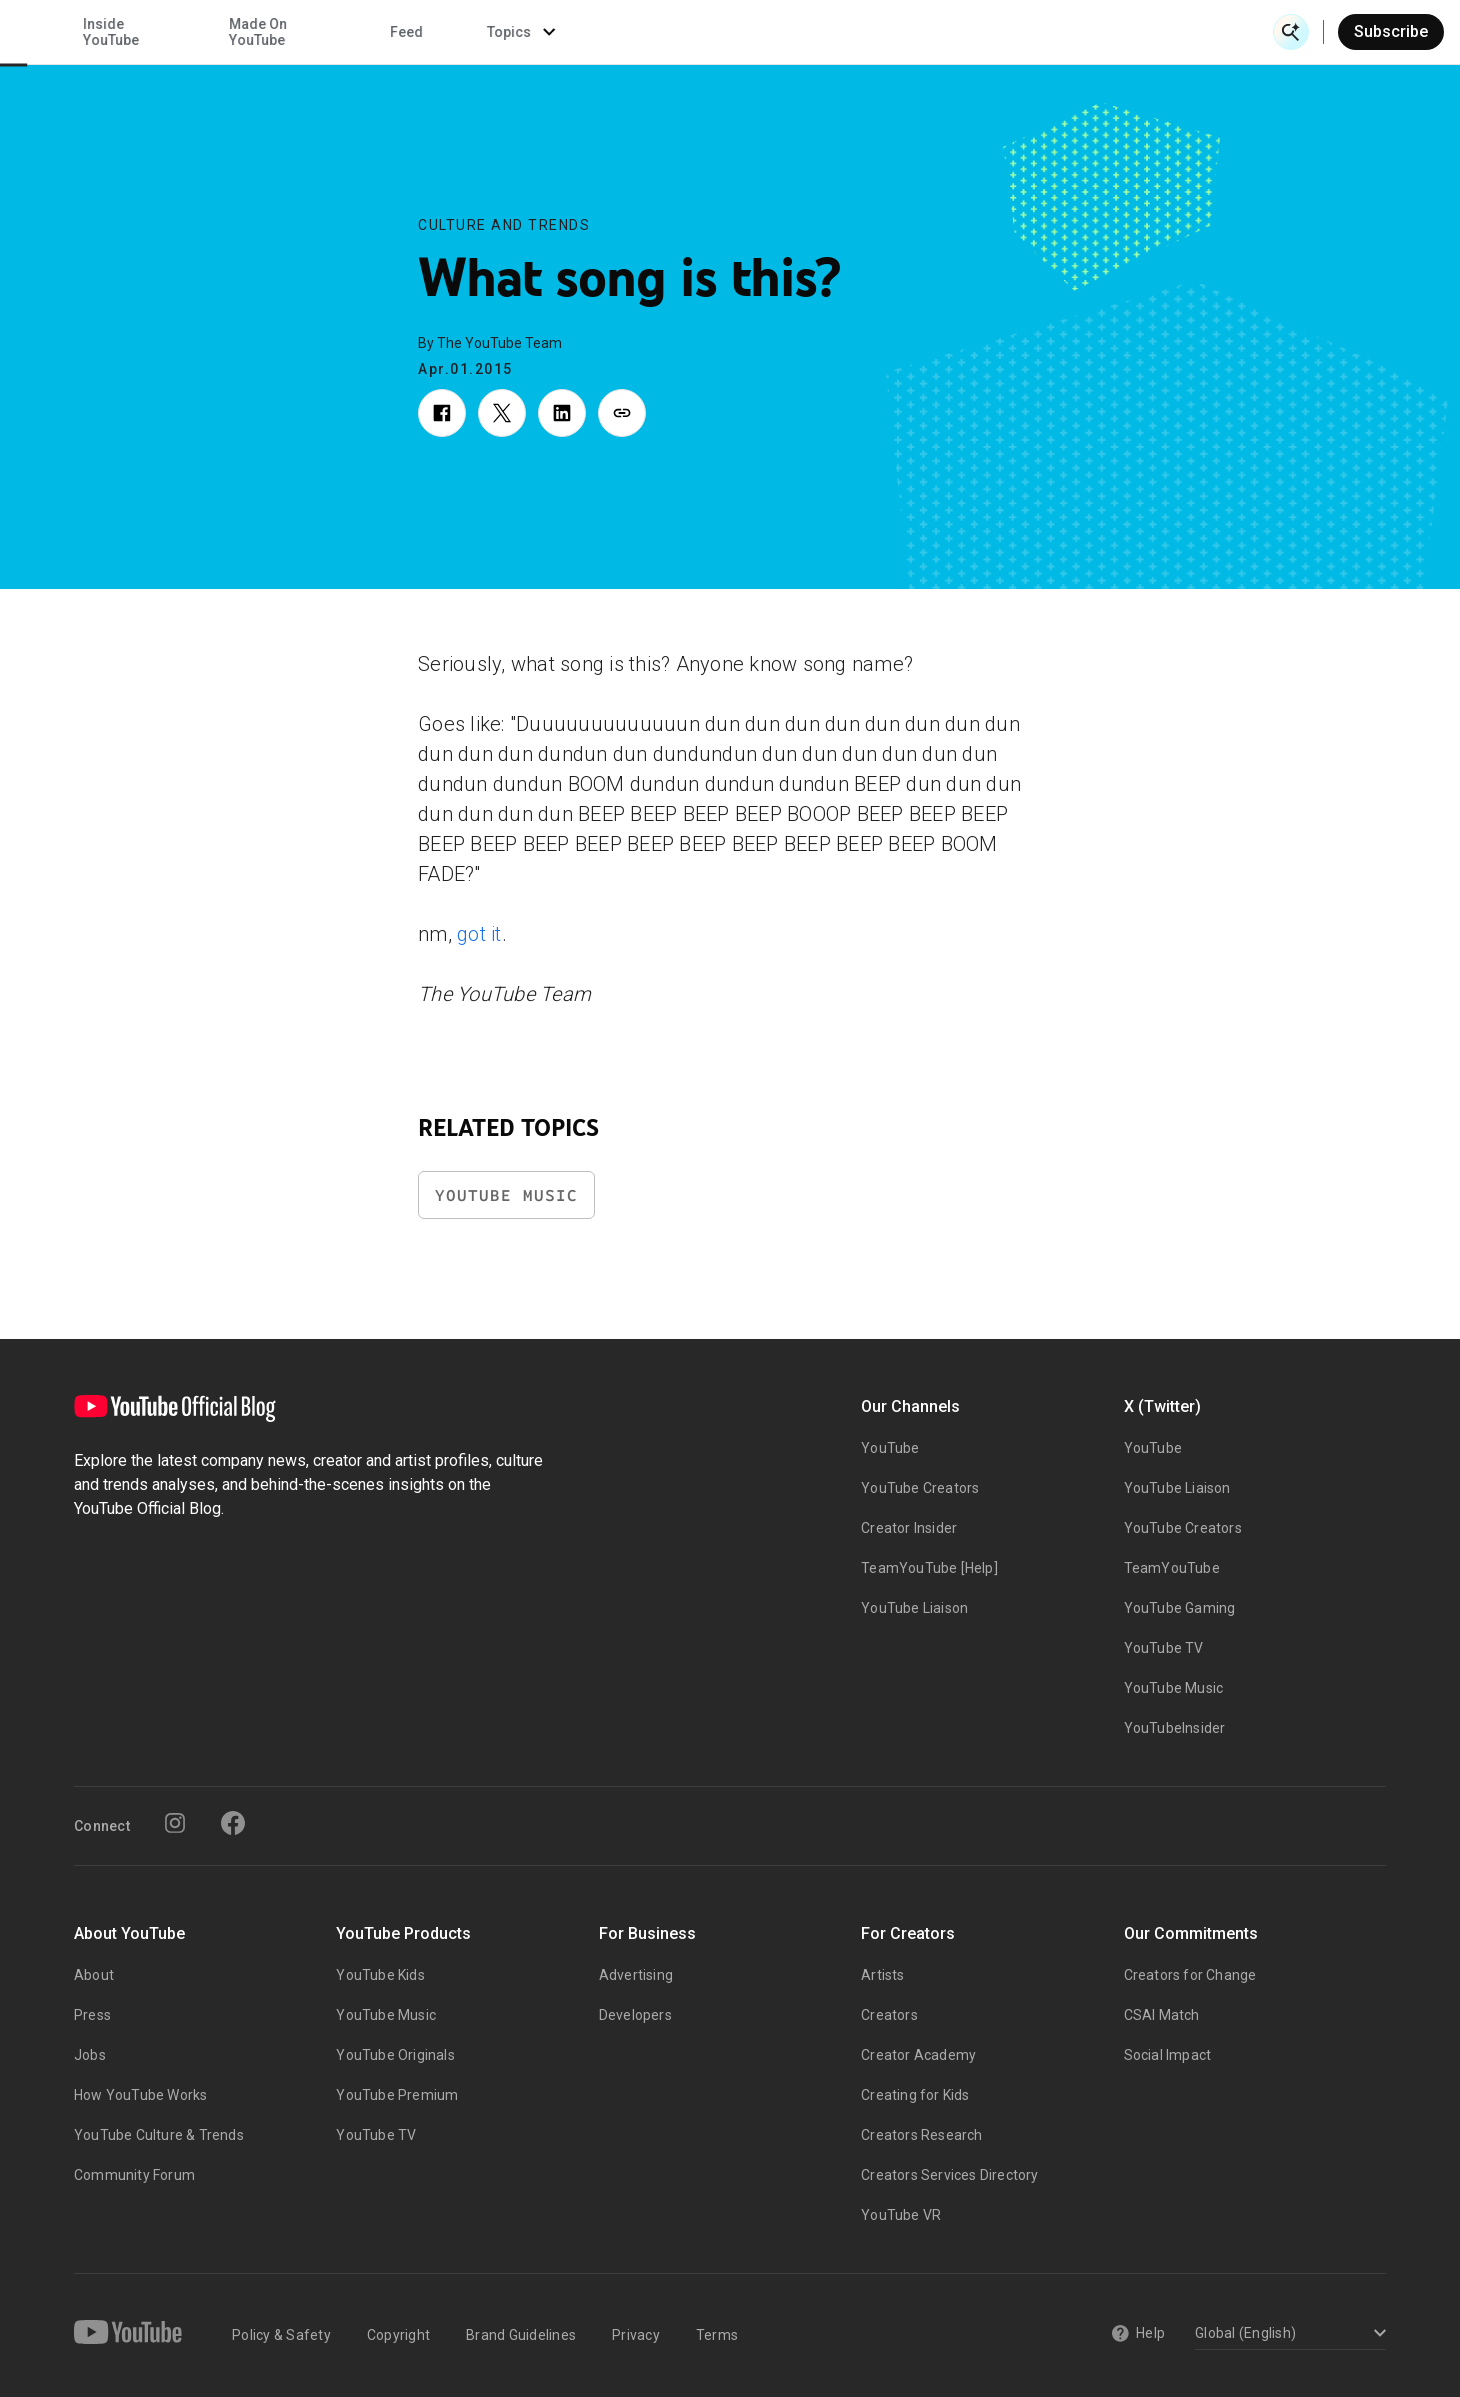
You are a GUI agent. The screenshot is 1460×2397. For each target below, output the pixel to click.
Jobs (90, 2055)
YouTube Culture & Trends (159, 2135)
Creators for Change (1190, 1975)
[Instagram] (175, 1823)
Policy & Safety (281, 2335)
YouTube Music (506, 1195)
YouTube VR (901, 2215)
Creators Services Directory (949, 2175)
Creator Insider (909, 1528)
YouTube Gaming (1180, 1608)
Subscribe (1391, 31)
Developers (635, 2015)
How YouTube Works (140, 2095)
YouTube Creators (920, 1488)
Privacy (636, 2335)
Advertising (636, 1975)
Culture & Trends (638, 32)
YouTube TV (1164, 1648)
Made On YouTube (938, 32)
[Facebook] (233, 1823)
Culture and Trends (504, 225)
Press (92, 2015)
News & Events (299, 32)
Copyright (398, 2335)
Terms (717, 2335)
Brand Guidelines (521, 2335)
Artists (882, 1975)
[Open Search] (1291, 32)
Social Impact (1168, 2055)
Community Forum (134, 2175)
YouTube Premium (397, 2095)
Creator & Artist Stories (466, 32)
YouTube (890, 1448)
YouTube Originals (395, 2055)
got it (479, 934)
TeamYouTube (1172, 1568)
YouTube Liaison (914, 1608)
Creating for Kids (915, 2095)
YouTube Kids (380, 1975)
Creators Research (921, 2135)
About (94, 1975)
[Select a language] (1287, 2334)
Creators (889, 2015)
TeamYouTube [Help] (929, 1568)
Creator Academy (918, 2055)
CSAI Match (1162, 2015)
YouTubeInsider (1175, 1728)
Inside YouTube (791, 32)
